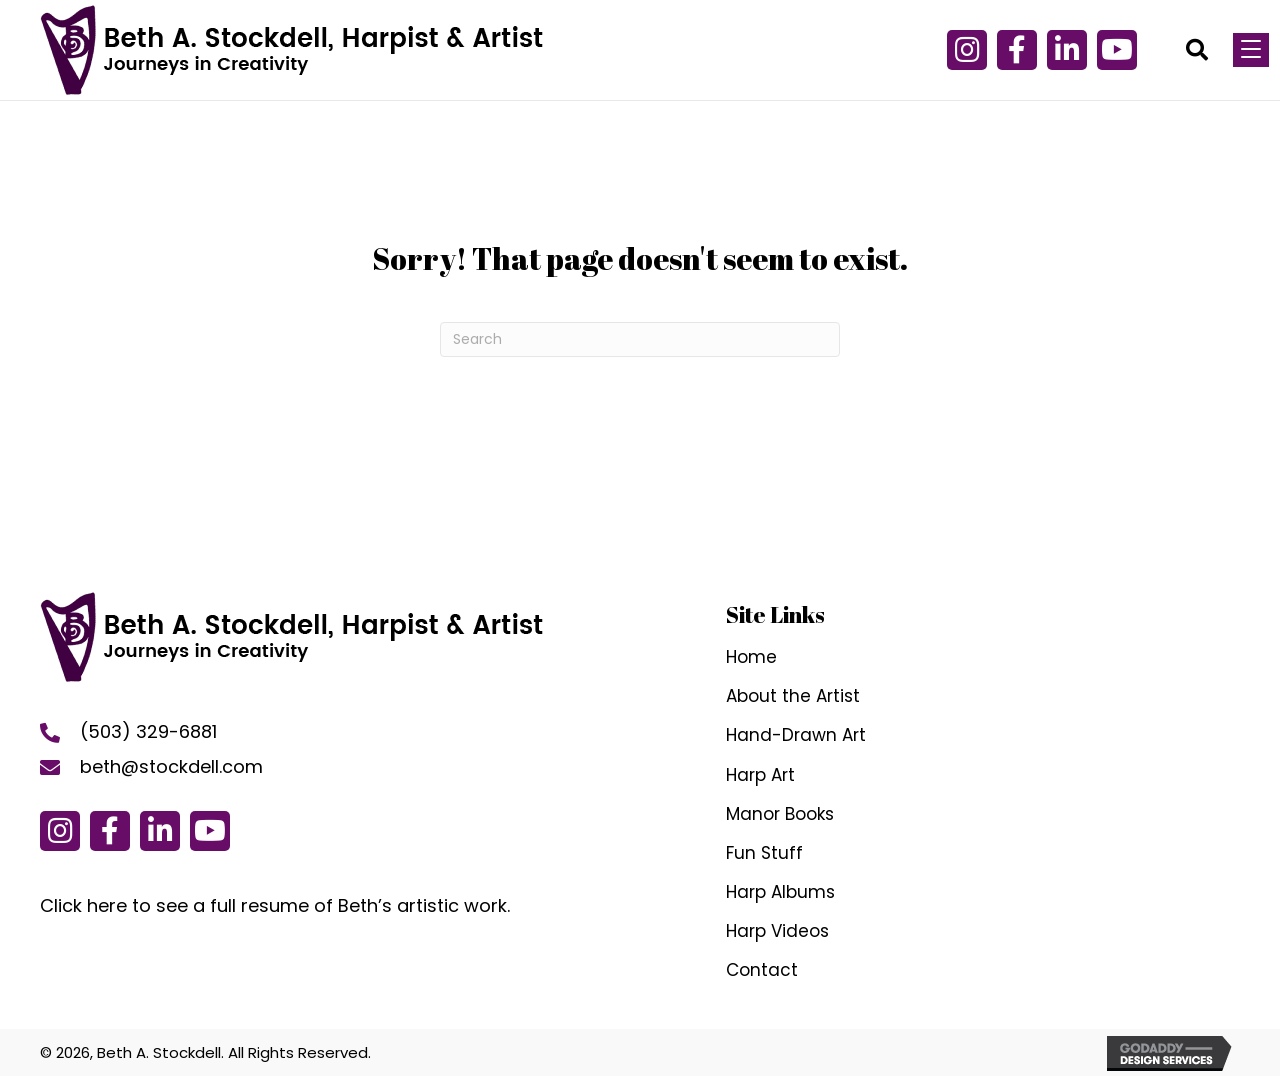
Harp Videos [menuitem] (777, 931)
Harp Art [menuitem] (760, 775)
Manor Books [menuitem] (780, 814)
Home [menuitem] (751, 657)
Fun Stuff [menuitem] (764, 853)
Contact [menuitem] (762, 970)
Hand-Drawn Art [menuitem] (796, 735)
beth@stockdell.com (171, 766)
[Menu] (1251, 50)
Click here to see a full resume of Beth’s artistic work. (275, 905)
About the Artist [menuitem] (793, 696)
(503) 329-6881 (148, 731)
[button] (1017, 50)
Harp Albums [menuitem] (780, 892)
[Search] (640, 339)
